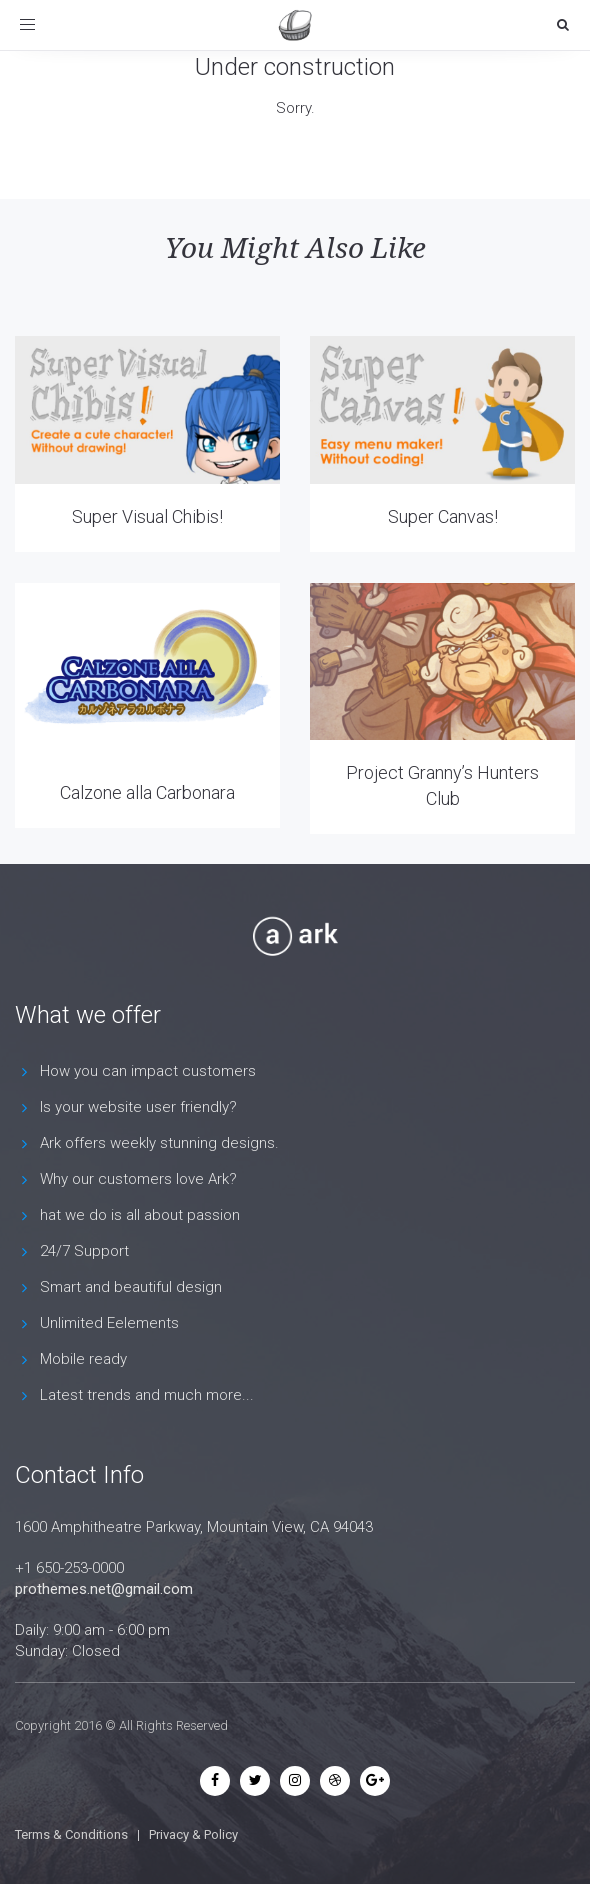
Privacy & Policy (193, 1834)
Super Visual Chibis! (147, 516)
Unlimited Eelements (109, 1323)
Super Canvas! (443, 516)
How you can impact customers (148, 1071)
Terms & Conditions (71, 1834)
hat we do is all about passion (140, 1215)
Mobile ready (83, 1359)
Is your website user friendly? (138, 1107)
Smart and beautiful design (131, 1287)
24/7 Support (84, 1251)
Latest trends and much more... (147, 1395)
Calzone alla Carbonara (147, 792)
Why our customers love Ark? (138, 1179)
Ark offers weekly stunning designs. (159, 1143)
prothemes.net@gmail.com (104, 1589)
